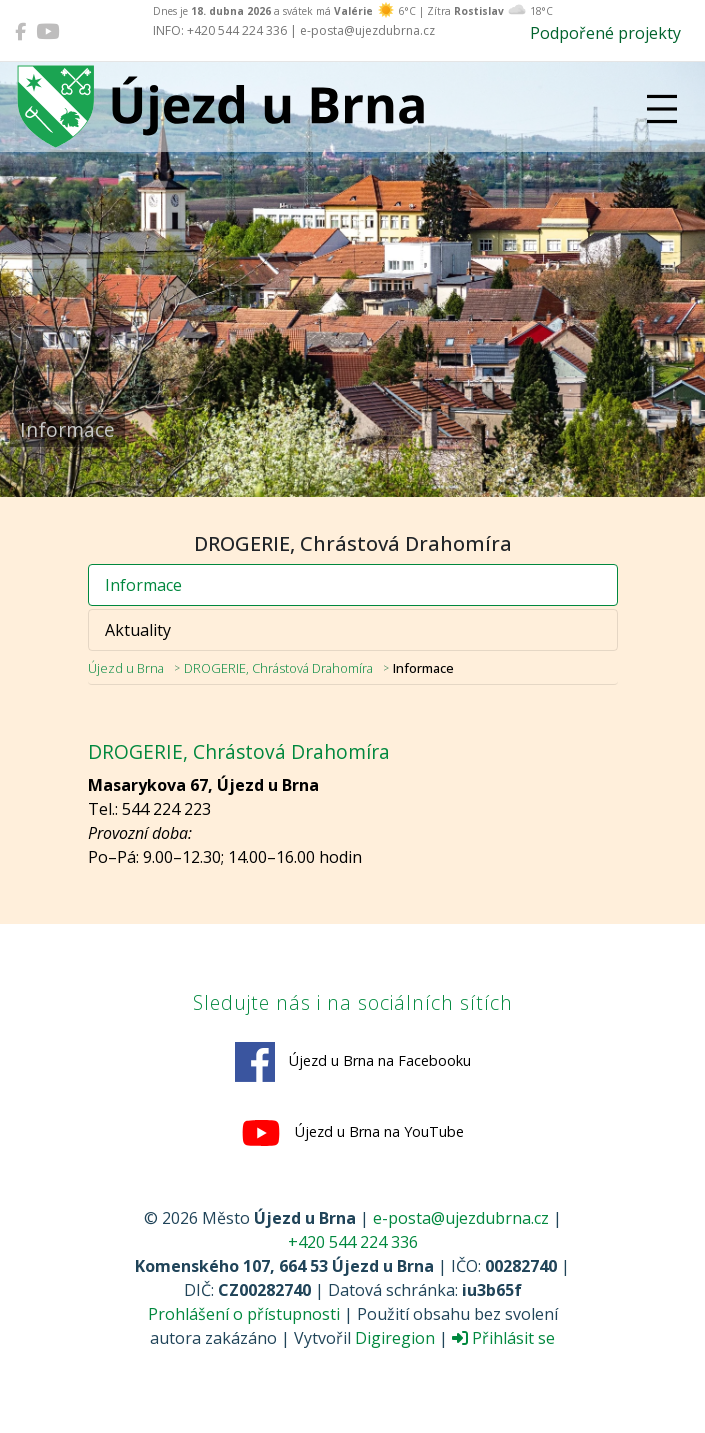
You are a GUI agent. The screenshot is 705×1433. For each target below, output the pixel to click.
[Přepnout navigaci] (662, 109)
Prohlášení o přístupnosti (244, 1314)
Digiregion (395, 1338)
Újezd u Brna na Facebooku (353, 1062)
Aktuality (138, 630)
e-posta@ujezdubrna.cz (461, 1218)
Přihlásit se (503, 1338)
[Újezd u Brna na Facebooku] (20, 31)
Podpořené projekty (605, 33)
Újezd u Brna (126, 668)
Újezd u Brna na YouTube (352, 1133)
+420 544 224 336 (353, 1242)
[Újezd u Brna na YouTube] (47, 31)
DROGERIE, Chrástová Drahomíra (278, 668)
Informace (143, 585)
